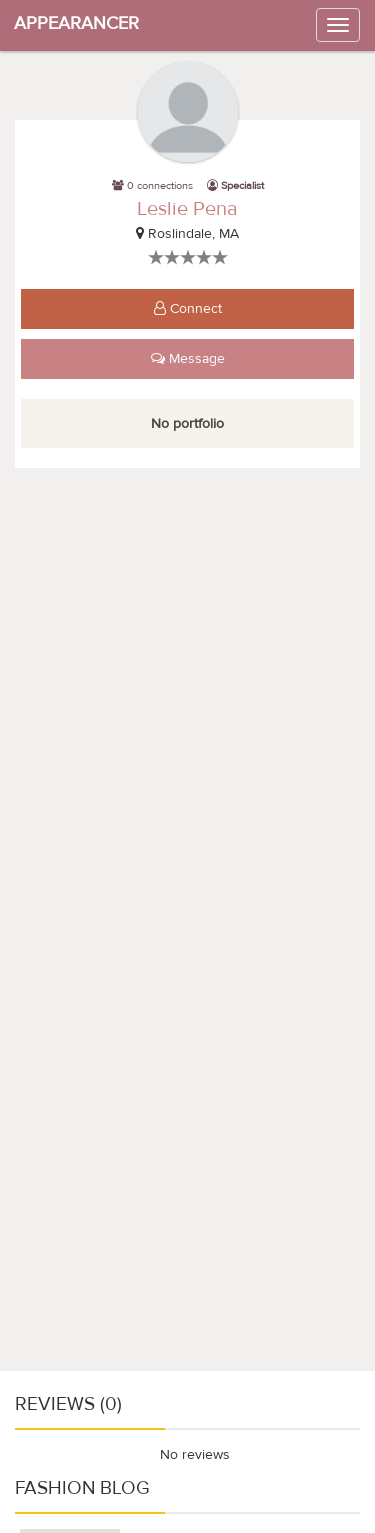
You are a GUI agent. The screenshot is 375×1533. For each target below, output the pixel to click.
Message (188, 359)
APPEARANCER (76, 23)
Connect (188, 309)
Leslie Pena (187, 208)
